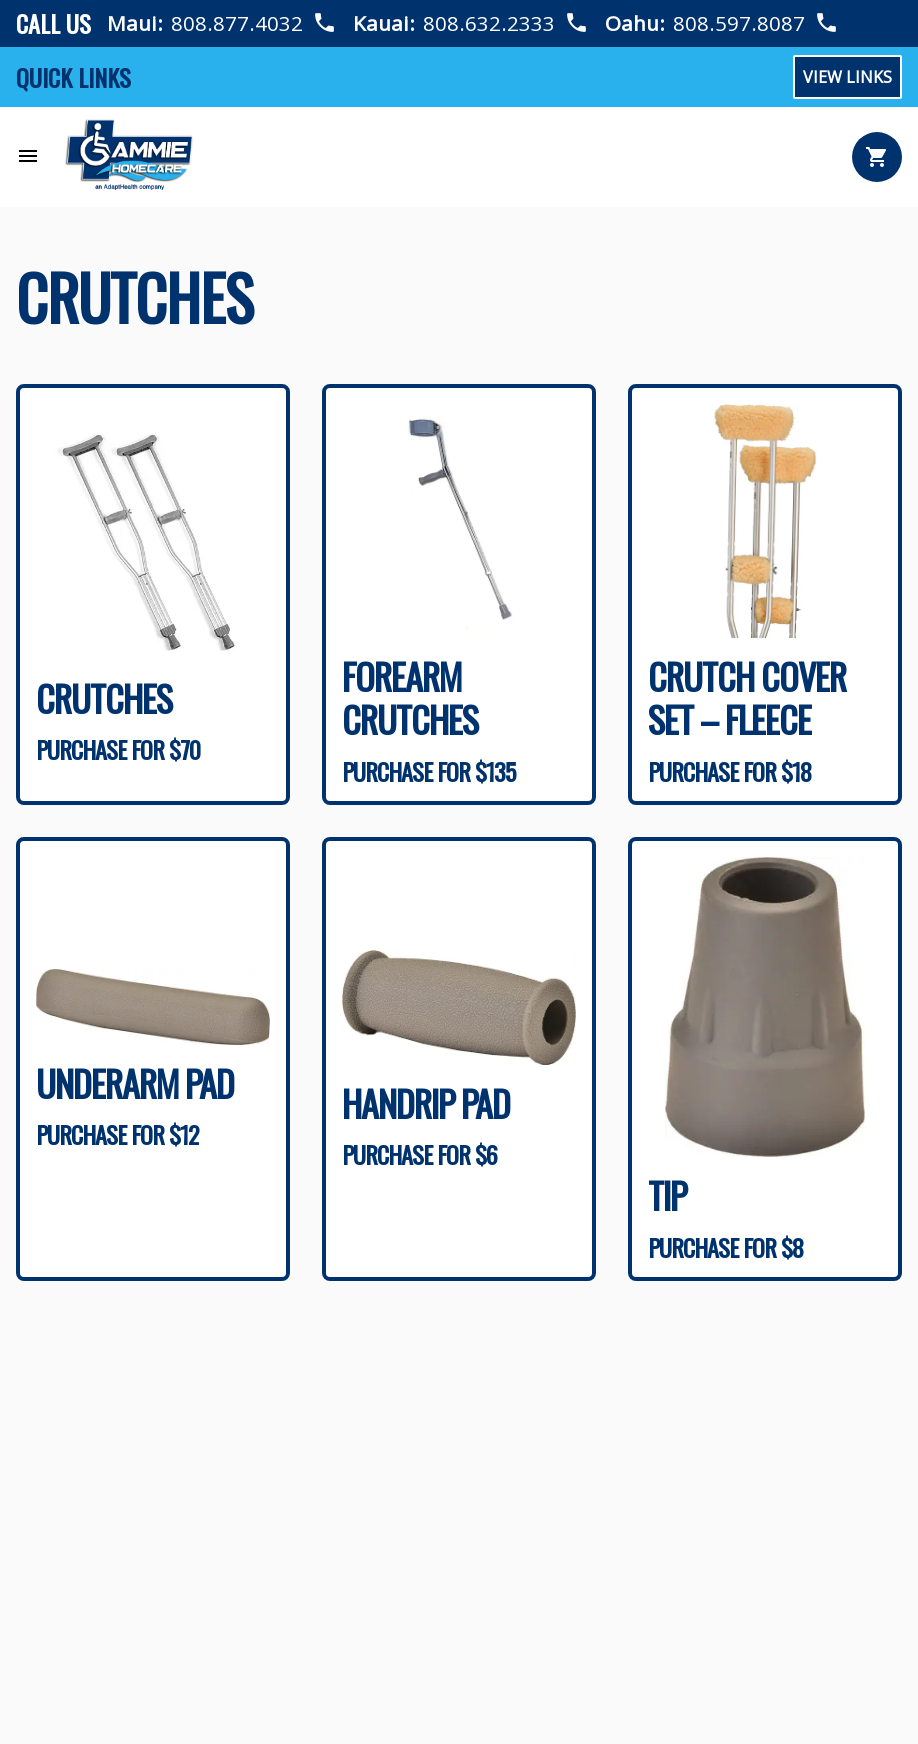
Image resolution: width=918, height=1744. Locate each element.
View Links (847, 77)
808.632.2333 (489, 23)
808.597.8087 (739, 23)
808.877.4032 (237, 23)
